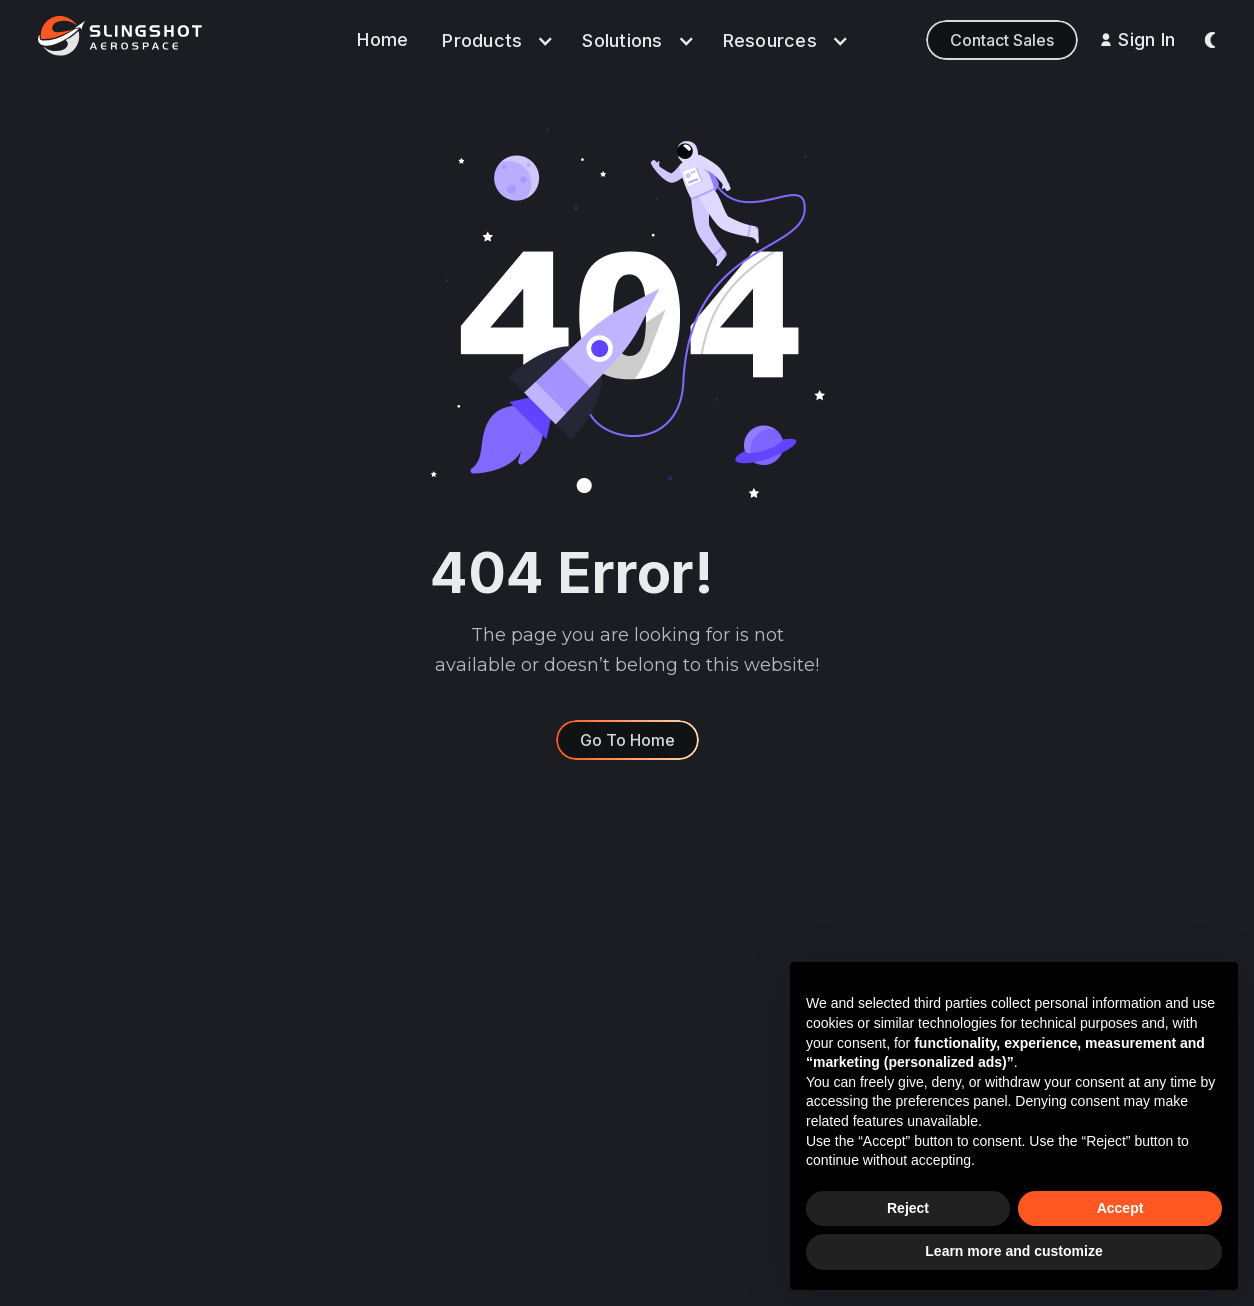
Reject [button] (908, 1208)
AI (551, 1077)
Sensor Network (601, 1152)
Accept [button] (1120, 1208)
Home (382, 39)
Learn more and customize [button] (1013, 1251)
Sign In (1146, 39)
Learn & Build (591, 1115)
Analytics (577, 1040)
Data (561, 1003)
